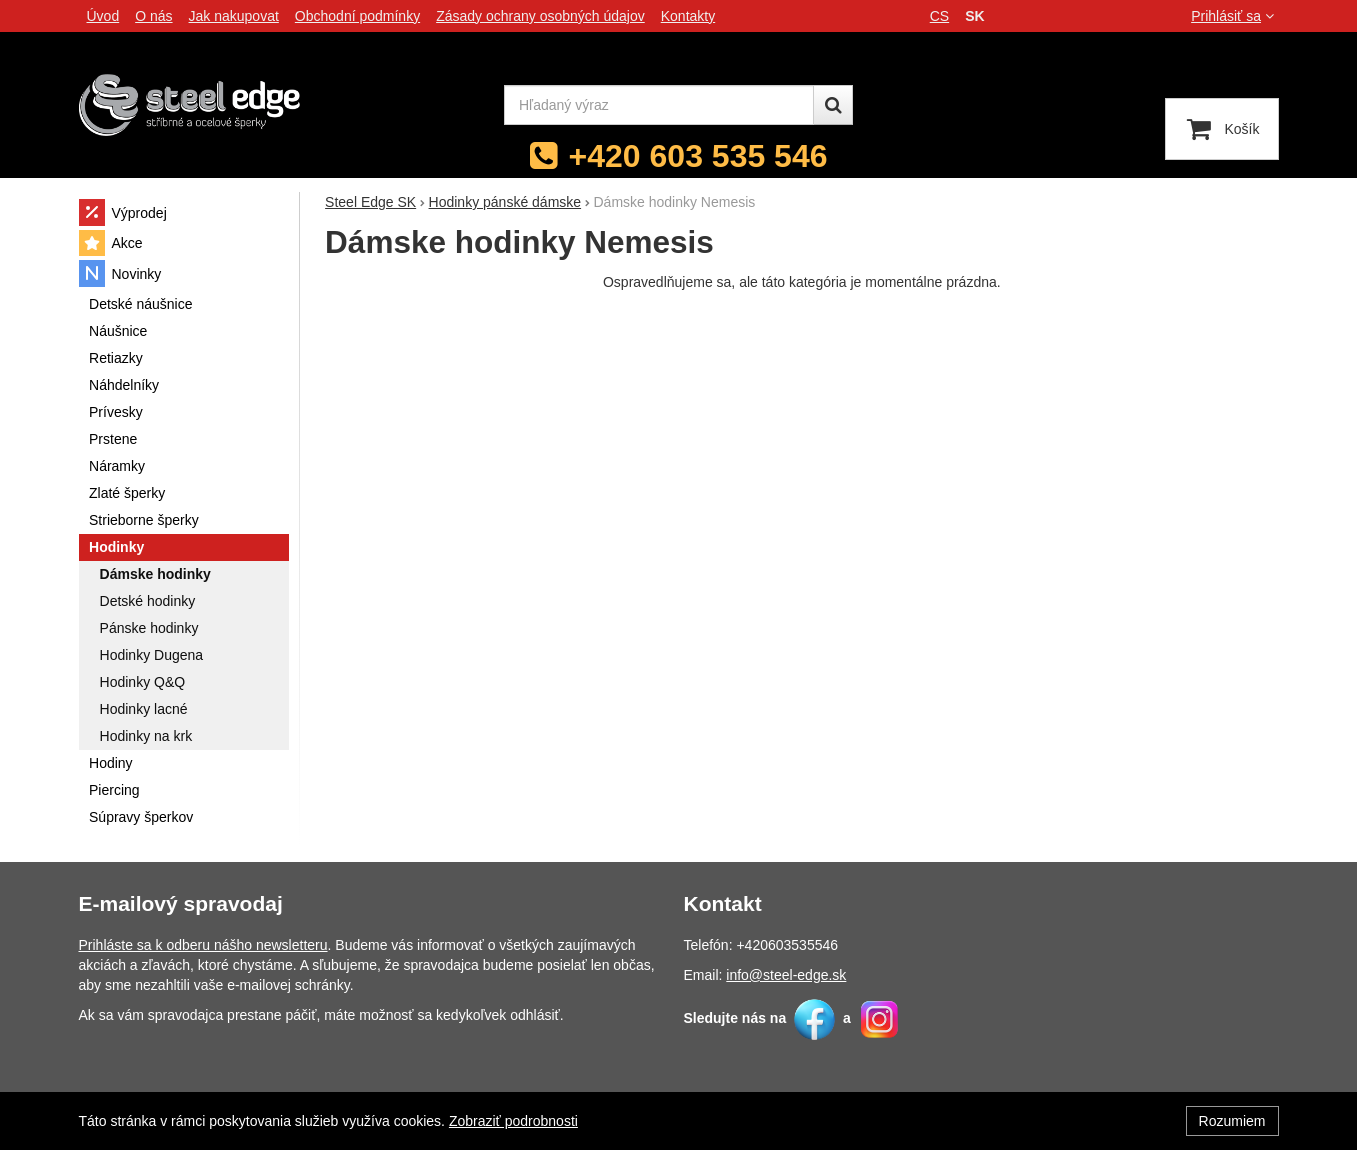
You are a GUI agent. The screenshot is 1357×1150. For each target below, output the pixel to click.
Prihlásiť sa (1234, 16)
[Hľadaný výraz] (659, 105)
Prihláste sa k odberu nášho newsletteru (203, 945)
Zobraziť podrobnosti (513, 1121)
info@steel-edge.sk (786, 975)
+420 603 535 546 (698, 156)
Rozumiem (1232, 1121)
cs (939, 16)
